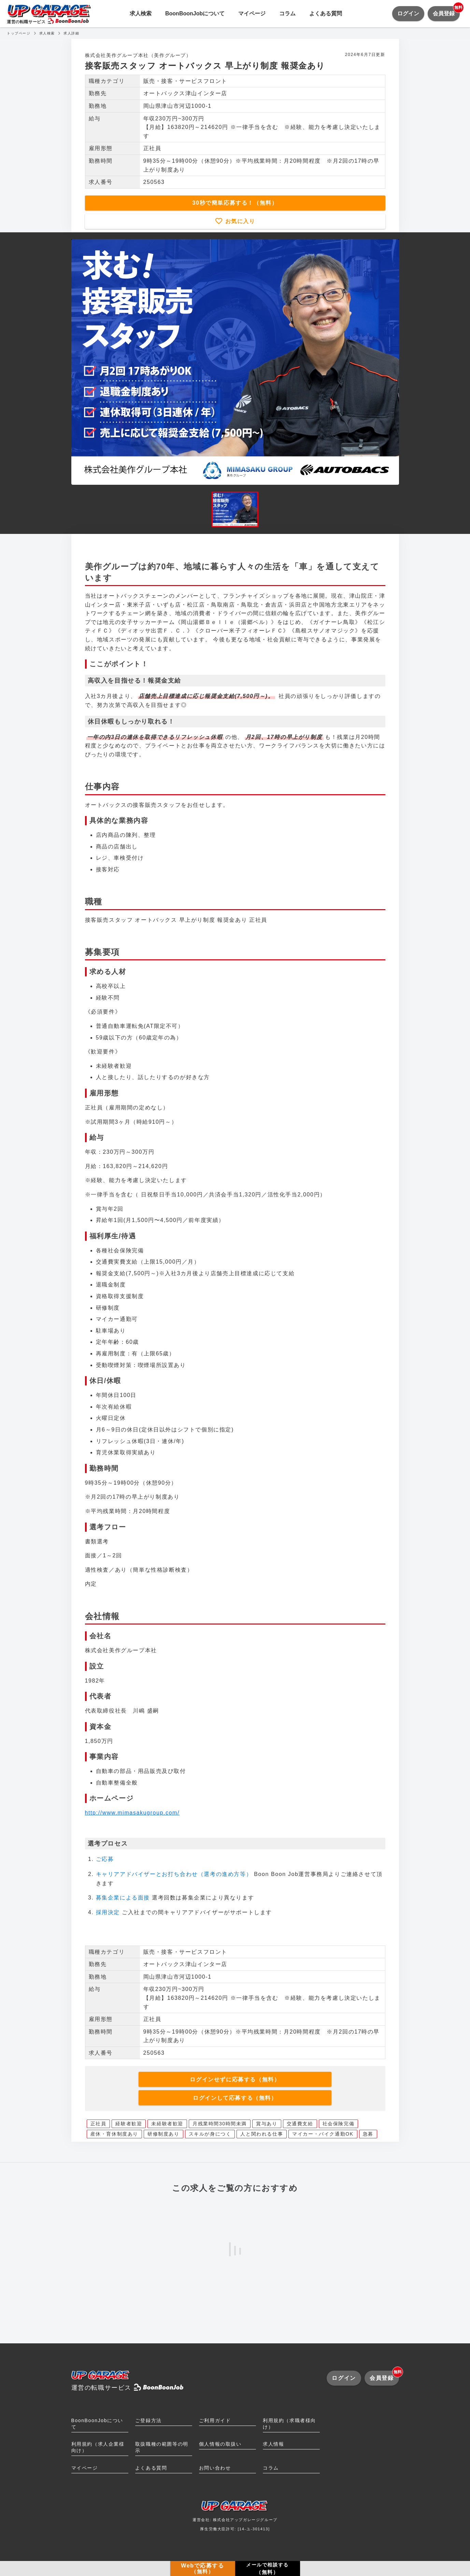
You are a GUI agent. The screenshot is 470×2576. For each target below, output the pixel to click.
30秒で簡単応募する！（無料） (235, 203)
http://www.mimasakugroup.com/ (132, 1813)
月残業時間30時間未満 (220, 2123)
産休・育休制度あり (114, 2134)
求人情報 (273, 2444)
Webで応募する (202, 2568)
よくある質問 (325, 13)
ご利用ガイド (215, 2420)
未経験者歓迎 (167, 2123)
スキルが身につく (210, 2134)
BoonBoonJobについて (195, 13)
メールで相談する (267, 2568)
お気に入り (239, 221)
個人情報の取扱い (220, 2444)
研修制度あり (163, 2134)
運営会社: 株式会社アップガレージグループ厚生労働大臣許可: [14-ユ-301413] (235, 2518)
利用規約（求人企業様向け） (98, 2447)
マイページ (252, 13)
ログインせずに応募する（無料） (235, 2079)
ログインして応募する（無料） (235, 2098)
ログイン (408, 13)
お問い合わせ (215, 2468)
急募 (368, 2134)
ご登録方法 (148, 2420)
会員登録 (446, 11)
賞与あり (266, 2123)
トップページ (19, 33)
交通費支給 (300, 2123)
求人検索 (141, 13)
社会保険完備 (339, 2123)
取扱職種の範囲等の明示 (161, 2447)
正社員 (98, 2123)
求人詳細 (71, 33)
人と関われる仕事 (261, 2134)
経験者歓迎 (128, 2123)
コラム (287, 13)
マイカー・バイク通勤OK (322, 2134)
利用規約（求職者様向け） (289, 2424)
